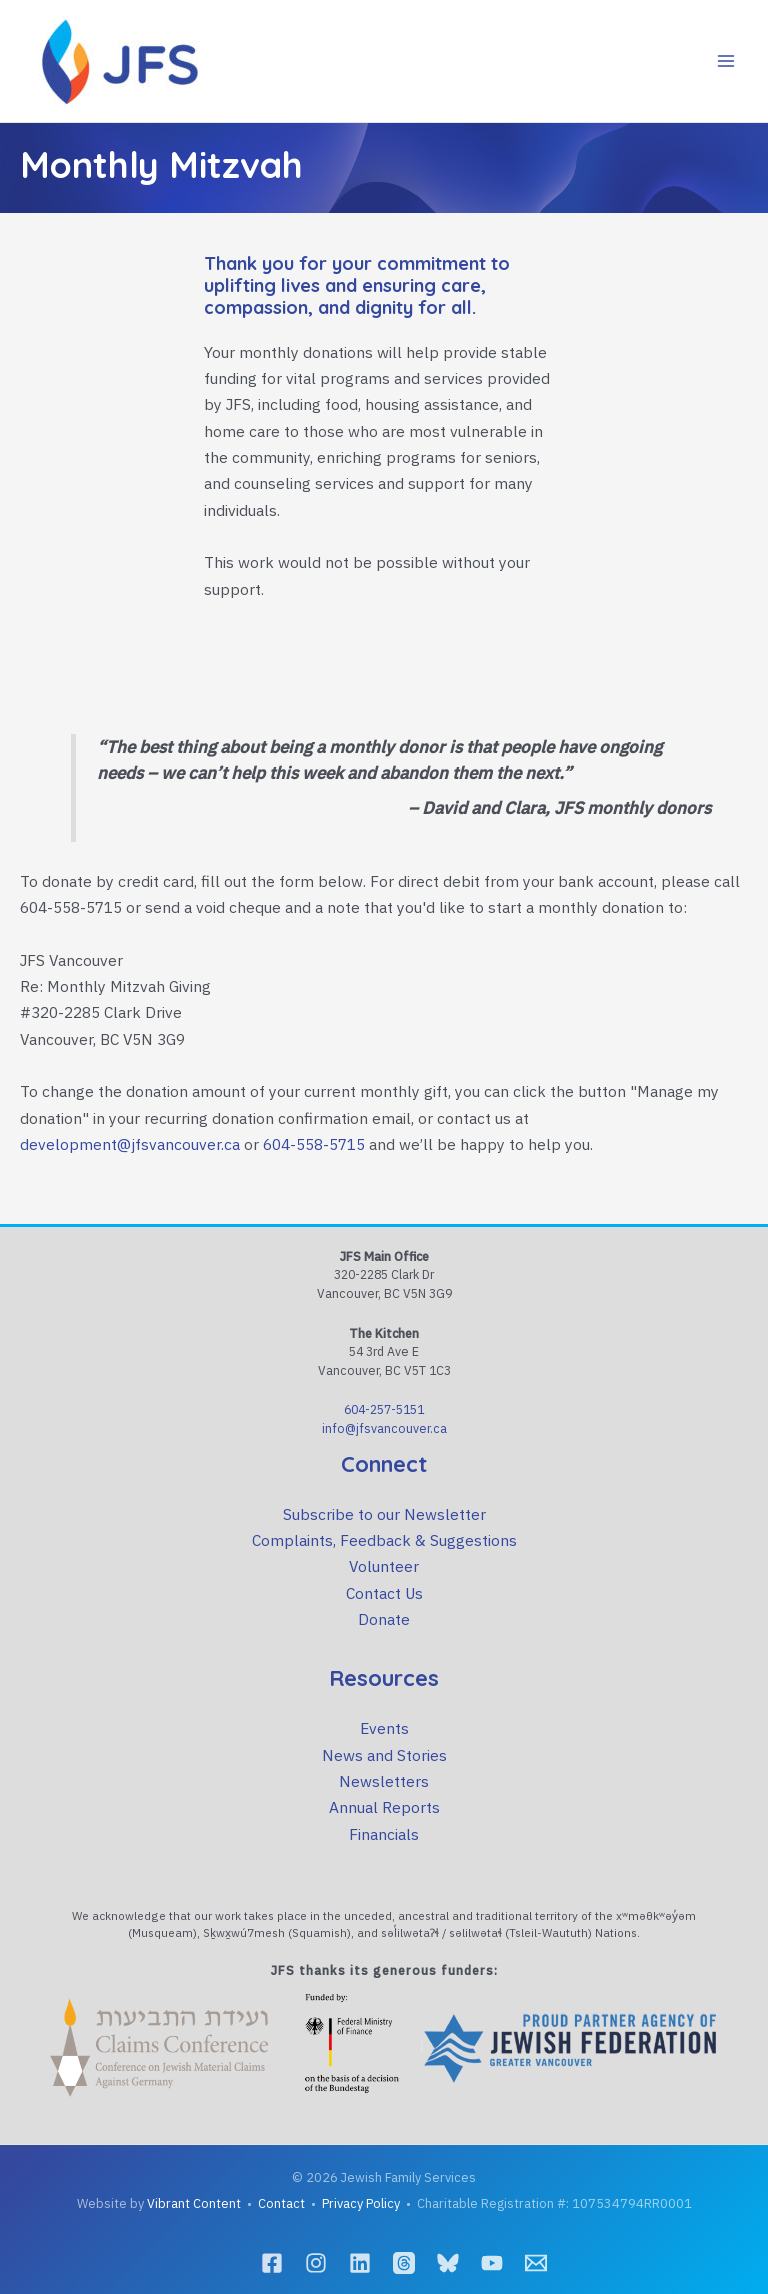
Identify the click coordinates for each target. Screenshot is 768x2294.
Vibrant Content (194, 2203)
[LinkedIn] (360, 2263)
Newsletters (384, 1781)
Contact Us (384, 1593)
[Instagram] (316, 2263)
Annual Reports (384, 1807)
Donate (384, 1619)
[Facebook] (272, 2263)
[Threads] (404, 2263)
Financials (384, 1834)
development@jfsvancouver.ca (130, 1144)
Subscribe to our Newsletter (384, 1514)
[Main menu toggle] (726, 60)
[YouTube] (492, 2263)
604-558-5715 (314, 1144)
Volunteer (384, 1566)
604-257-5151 (384, 1409)
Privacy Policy (361, 2203)
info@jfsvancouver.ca (384, 1428)
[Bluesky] (448, 2263)
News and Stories (384, 1755)
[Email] (536, 2263)
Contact (281, 2203)
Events (384, 1728)
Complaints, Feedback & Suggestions (384, 1540)
